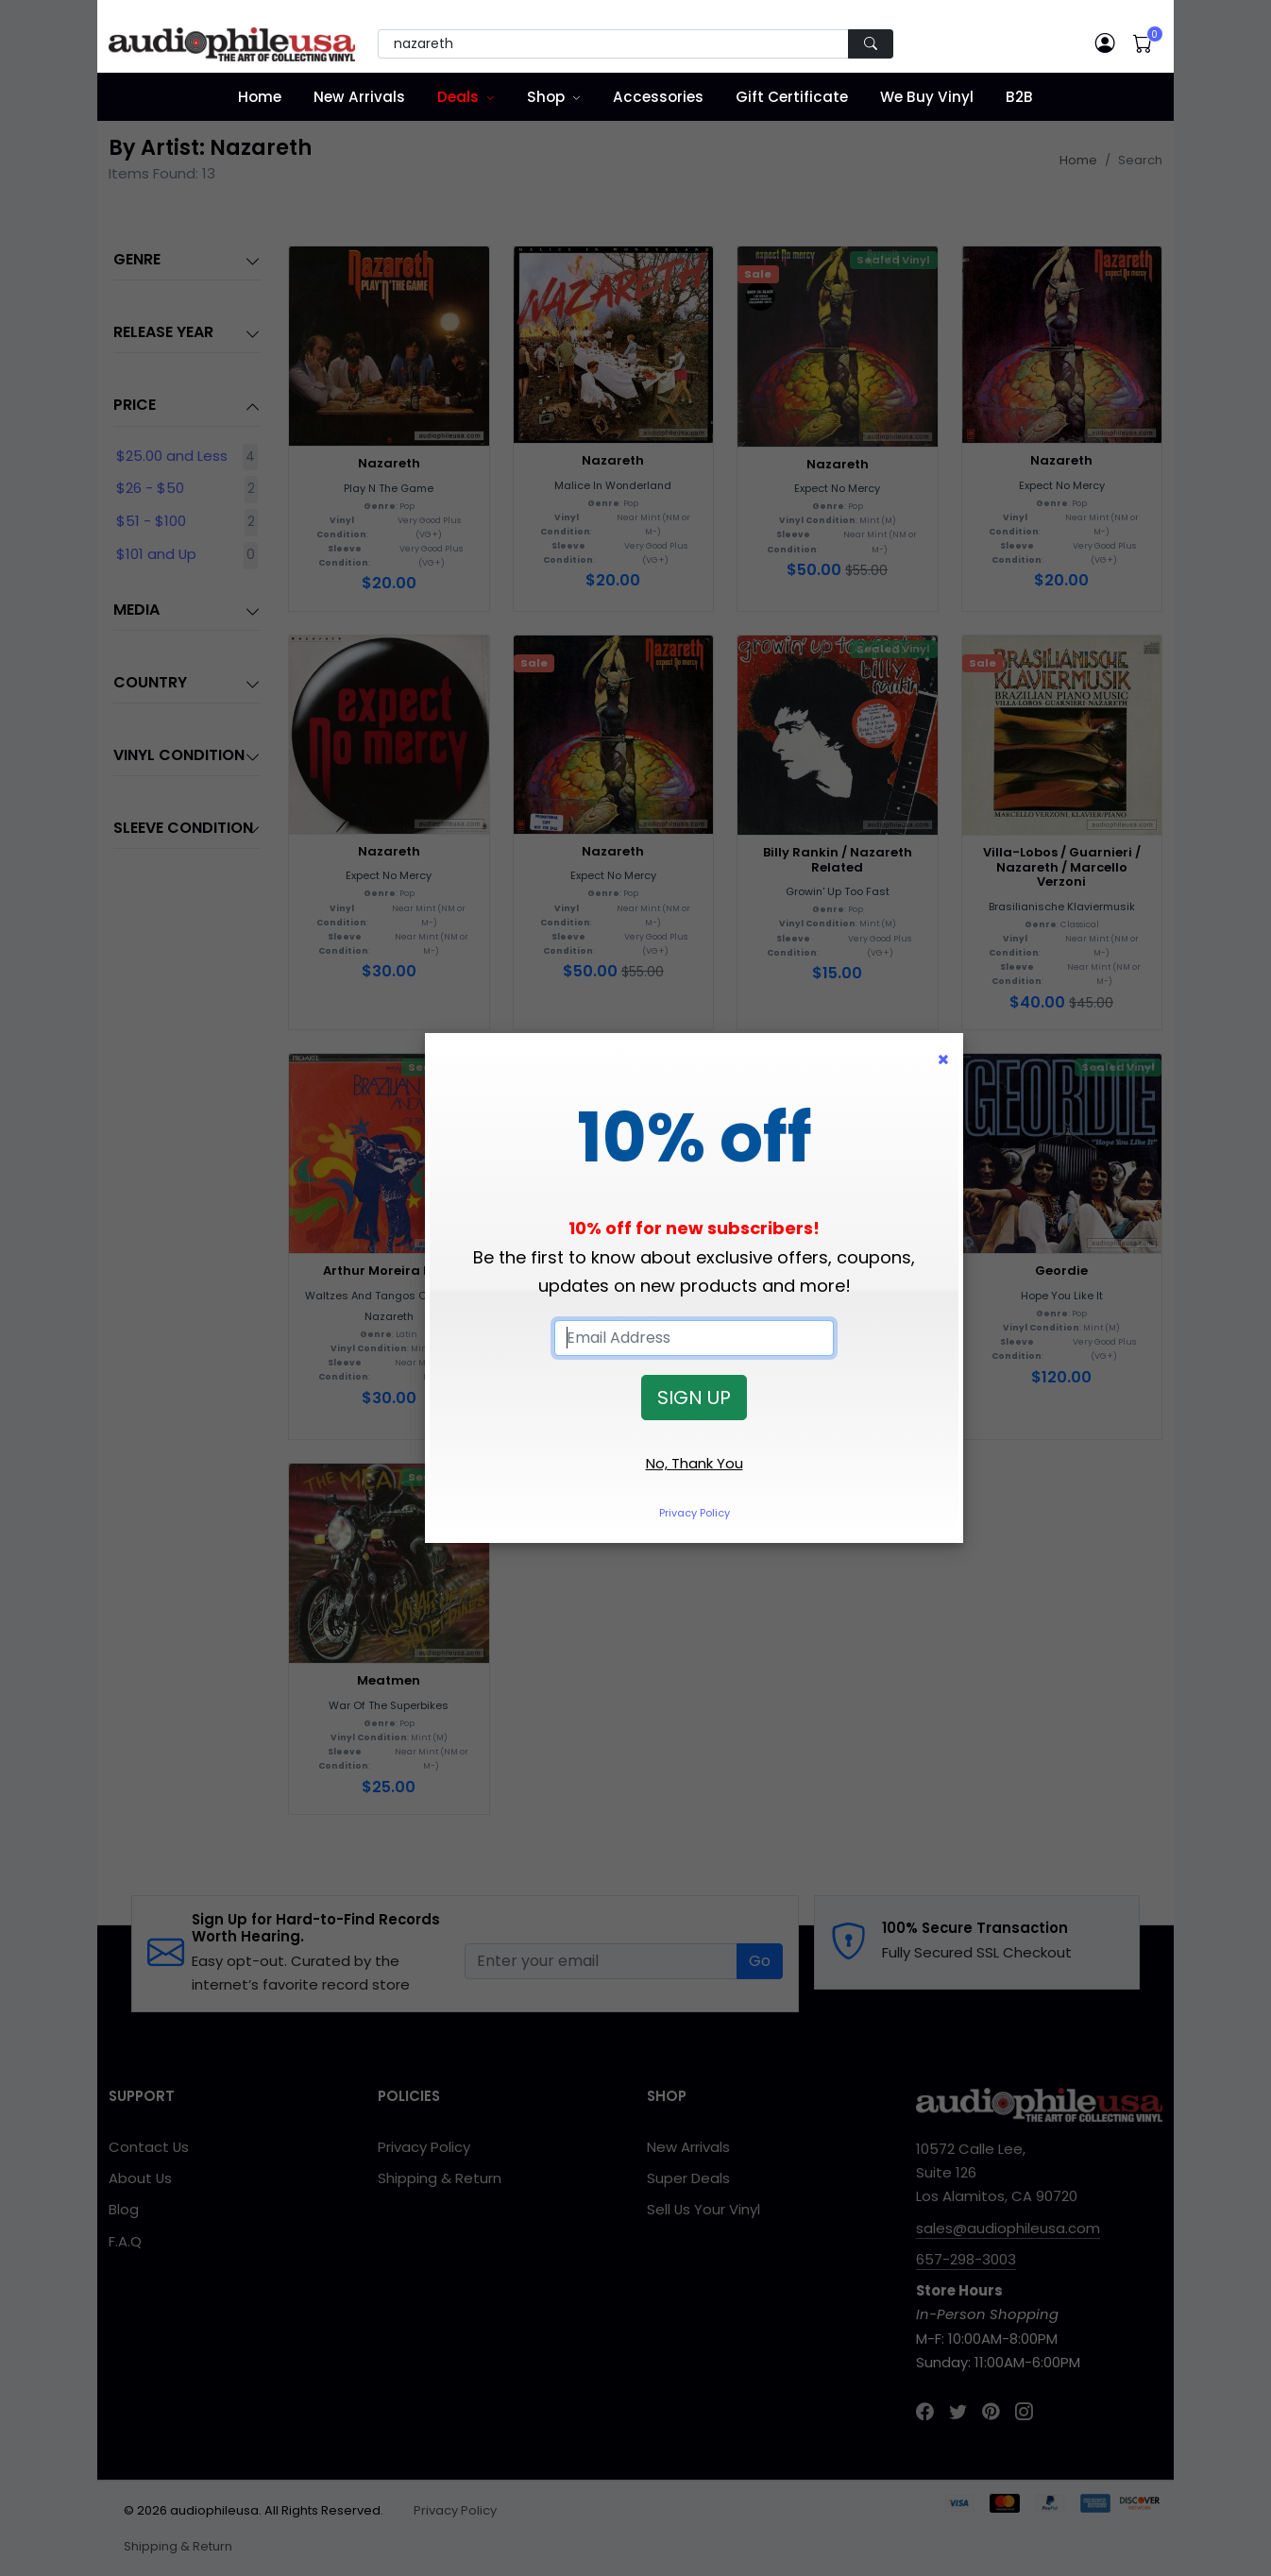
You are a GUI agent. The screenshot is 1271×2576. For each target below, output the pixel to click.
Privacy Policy (694, 1512)
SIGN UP (694, 1397)
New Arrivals (359, 97)
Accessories (658, 97)
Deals (458, 97)
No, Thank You (694, 1463)
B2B (1019, 97)
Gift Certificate (792, 97)
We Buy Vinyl (927, 97)
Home (259, 97)
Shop (546, 97)
